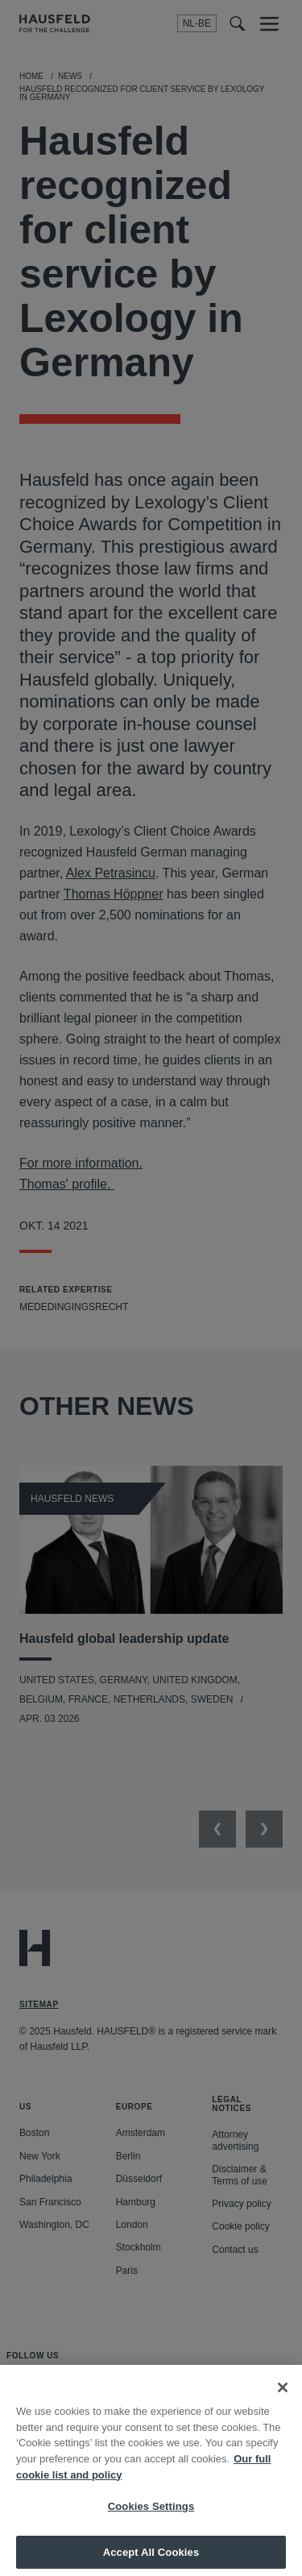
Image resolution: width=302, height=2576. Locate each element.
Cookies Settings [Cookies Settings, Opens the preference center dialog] (151, 2514)
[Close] (282, 2395)
